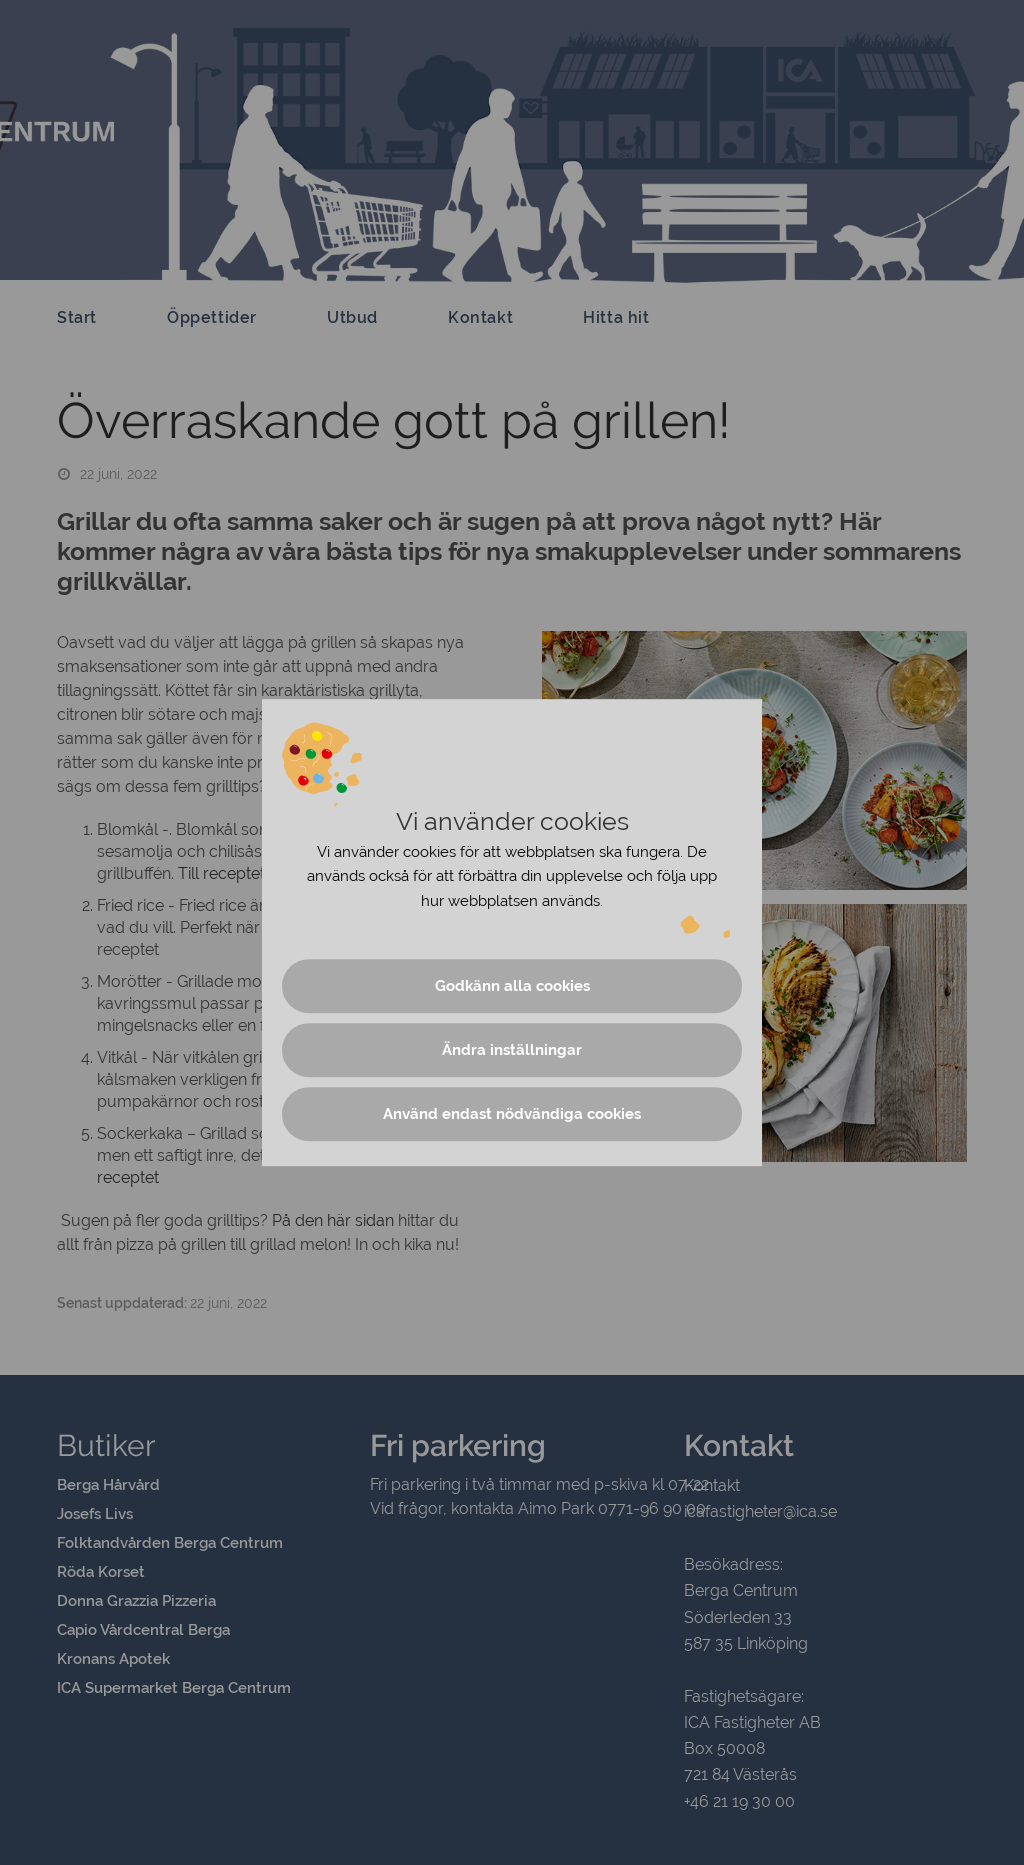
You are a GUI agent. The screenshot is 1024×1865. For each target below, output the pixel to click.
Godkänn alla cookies (512, 986)
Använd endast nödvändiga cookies (512, 1114)
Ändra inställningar (512, 1050)
